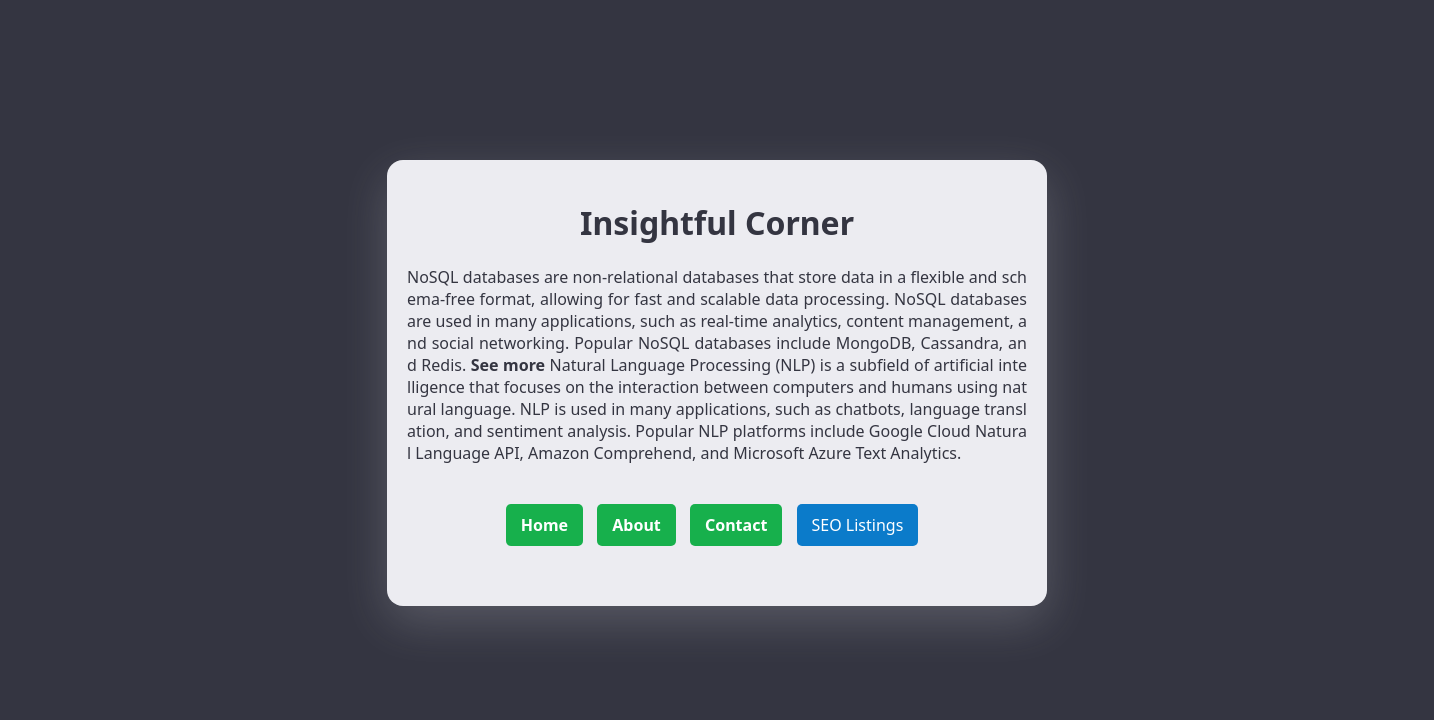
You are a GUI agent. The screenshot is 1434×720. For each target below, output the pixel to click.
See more (508, 365)
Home (544, 525)
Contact (736, 525)
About (636, 525)
